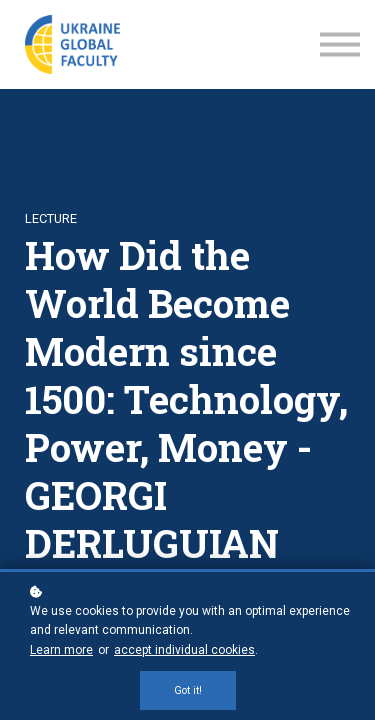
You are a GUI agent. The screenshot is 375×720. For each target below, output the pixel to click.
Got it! (188, 690)
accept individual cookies (184, 650)
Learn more (61, 650)
